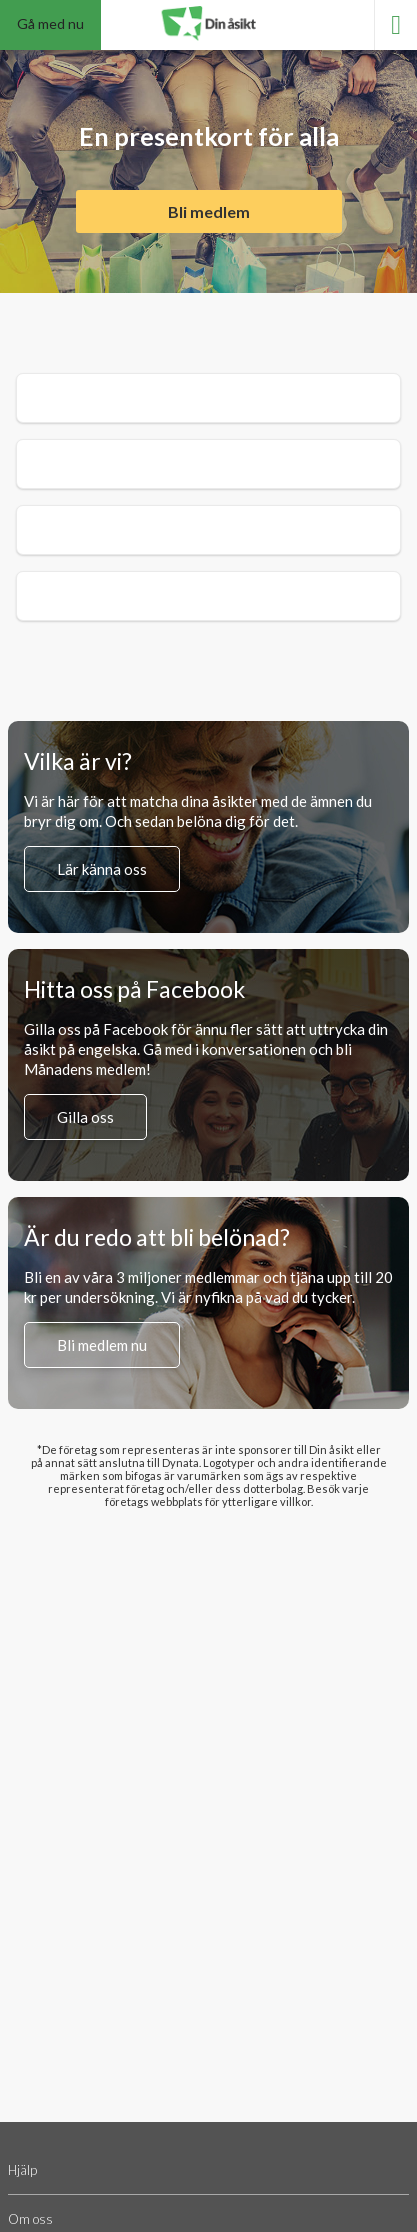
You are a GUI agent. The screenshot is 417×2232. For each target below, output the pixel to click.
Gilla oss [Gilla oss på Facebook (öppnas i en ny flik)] (85, 1117)
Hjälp (22, 2170)
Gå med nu (50, 23)
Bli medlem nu (102, 1345)
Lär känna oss (102, 869)
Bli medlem (209, 211)
